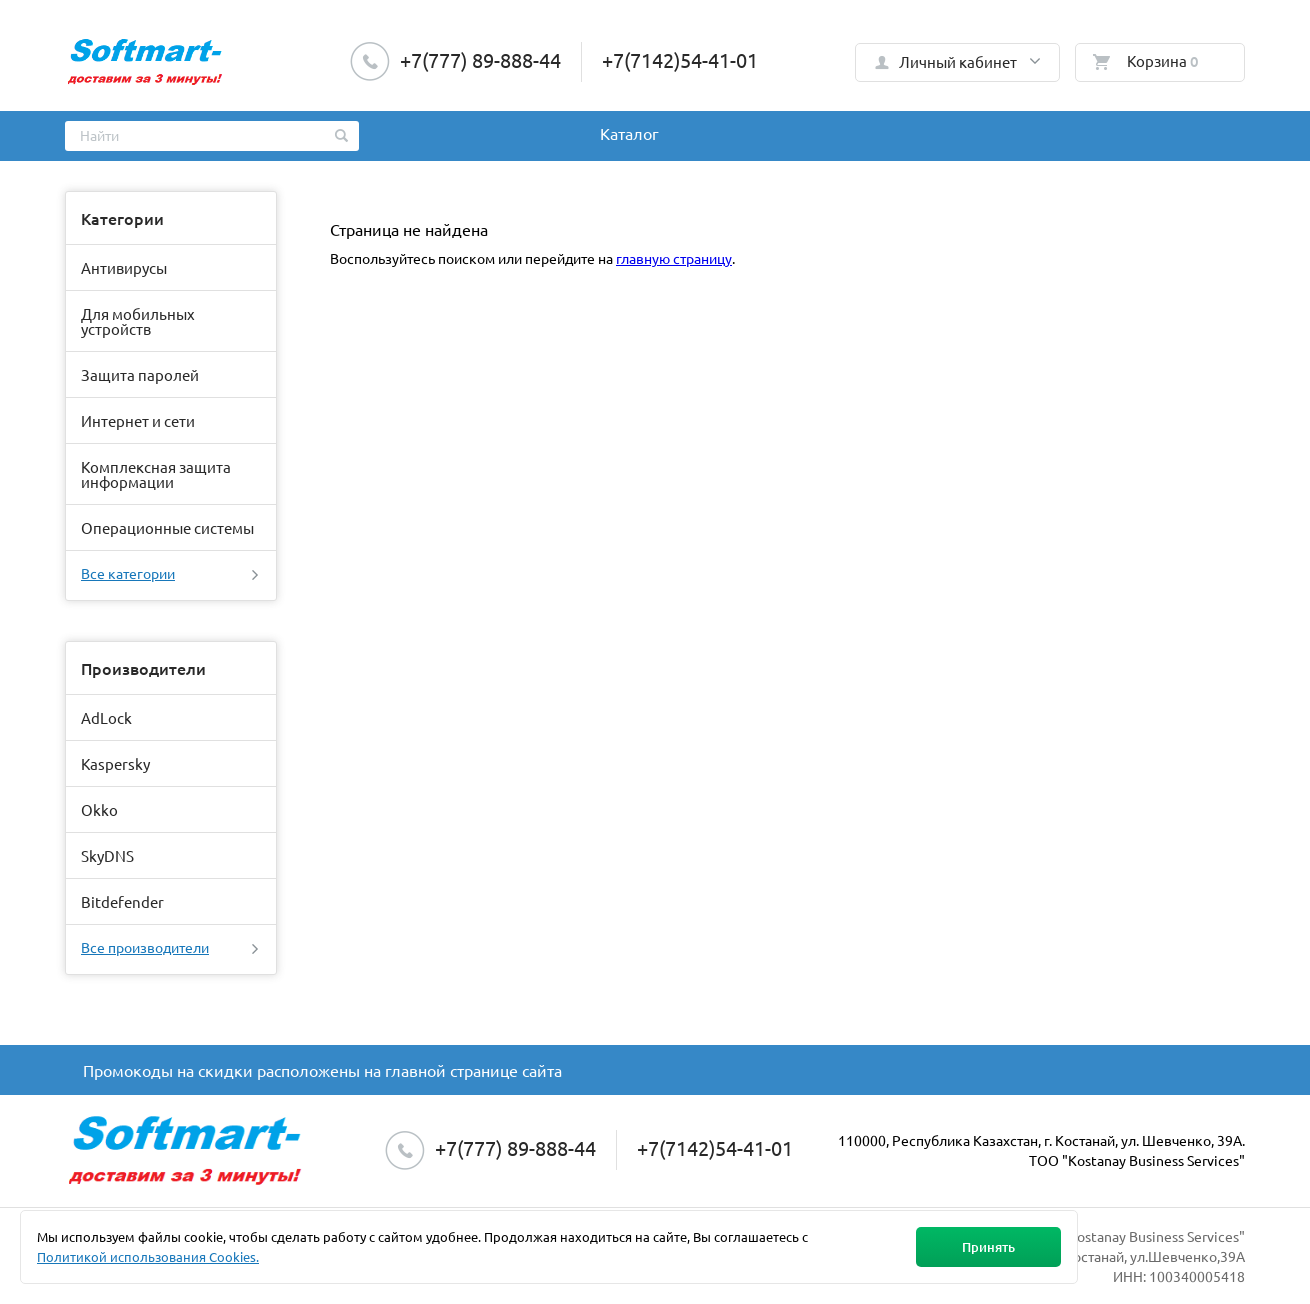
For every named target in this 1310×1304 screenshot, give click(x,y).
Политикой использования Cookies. (148, 1256)
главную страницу (674, 258)
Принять (988, 1247)
